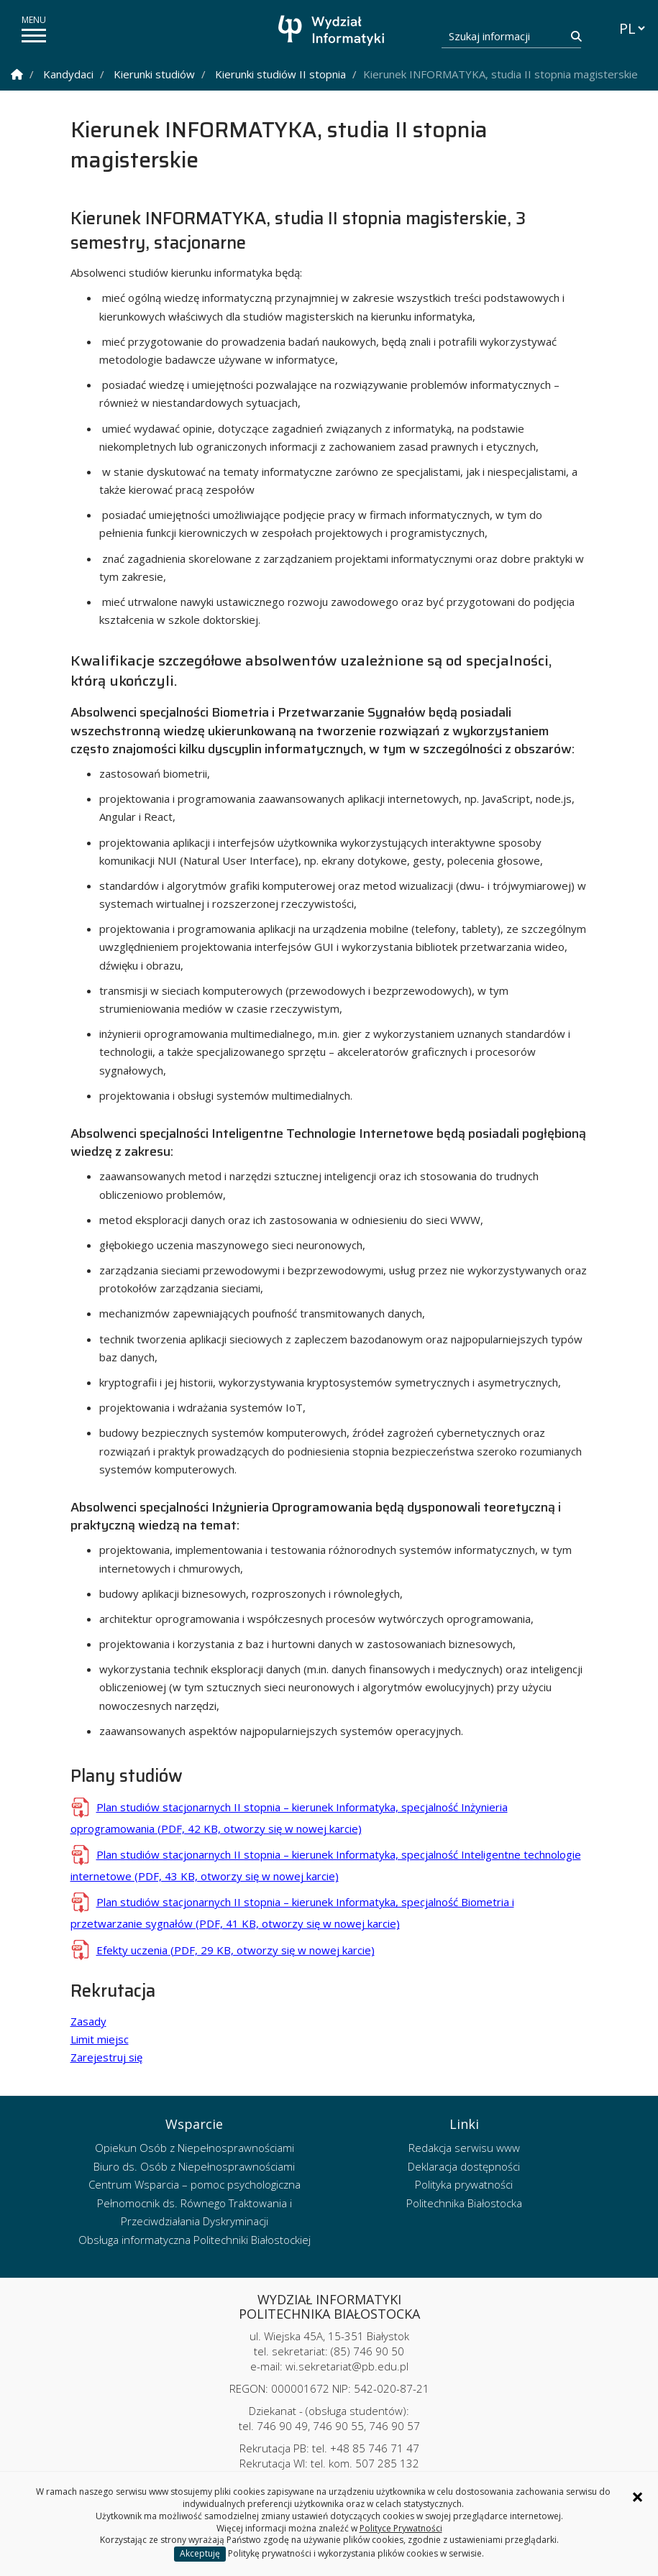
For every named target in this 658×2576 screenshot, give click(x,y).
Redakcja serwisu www (464, 2147)
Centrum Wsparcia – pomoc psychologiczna (194, 2184)
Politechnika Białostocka (464, 2203)
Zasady (88, 2021)
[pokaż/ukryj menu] (34, 35)
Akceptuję (200, 2553)
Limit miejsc (99, 2039)
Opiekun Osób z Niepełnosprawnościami (194, 2147)
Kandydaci (68, 74)
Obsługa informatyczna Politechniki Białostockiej (194, 2239)
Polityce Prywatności (401, 2528)
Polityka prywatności (464, 2184)
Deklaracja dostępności (464, 2166)
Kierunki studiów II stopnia (280, 74)
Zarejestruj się (106, 2057)
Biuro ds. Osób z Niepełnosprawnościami (194, 2166)
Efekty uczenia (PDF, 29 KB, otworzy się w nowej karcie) (235, 1950)
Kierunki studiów (154, 74)
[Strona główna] (333, 30)
